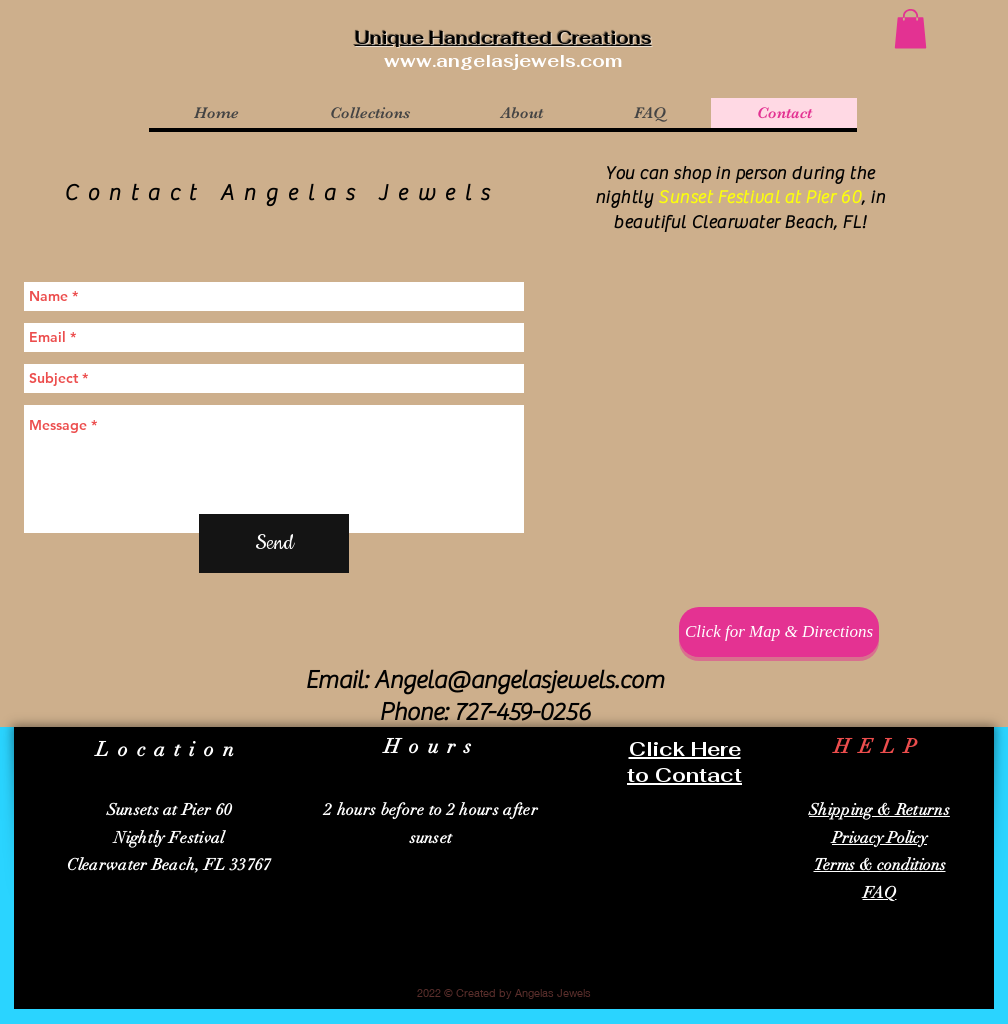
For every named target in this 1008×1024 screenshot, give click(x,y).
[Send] (274, 543)
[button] (910, 28)
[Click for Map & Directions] (779, 632)
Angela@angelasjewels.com (519, 680)
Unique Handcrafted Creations (503, 37)
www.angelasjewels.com (503, 60)
